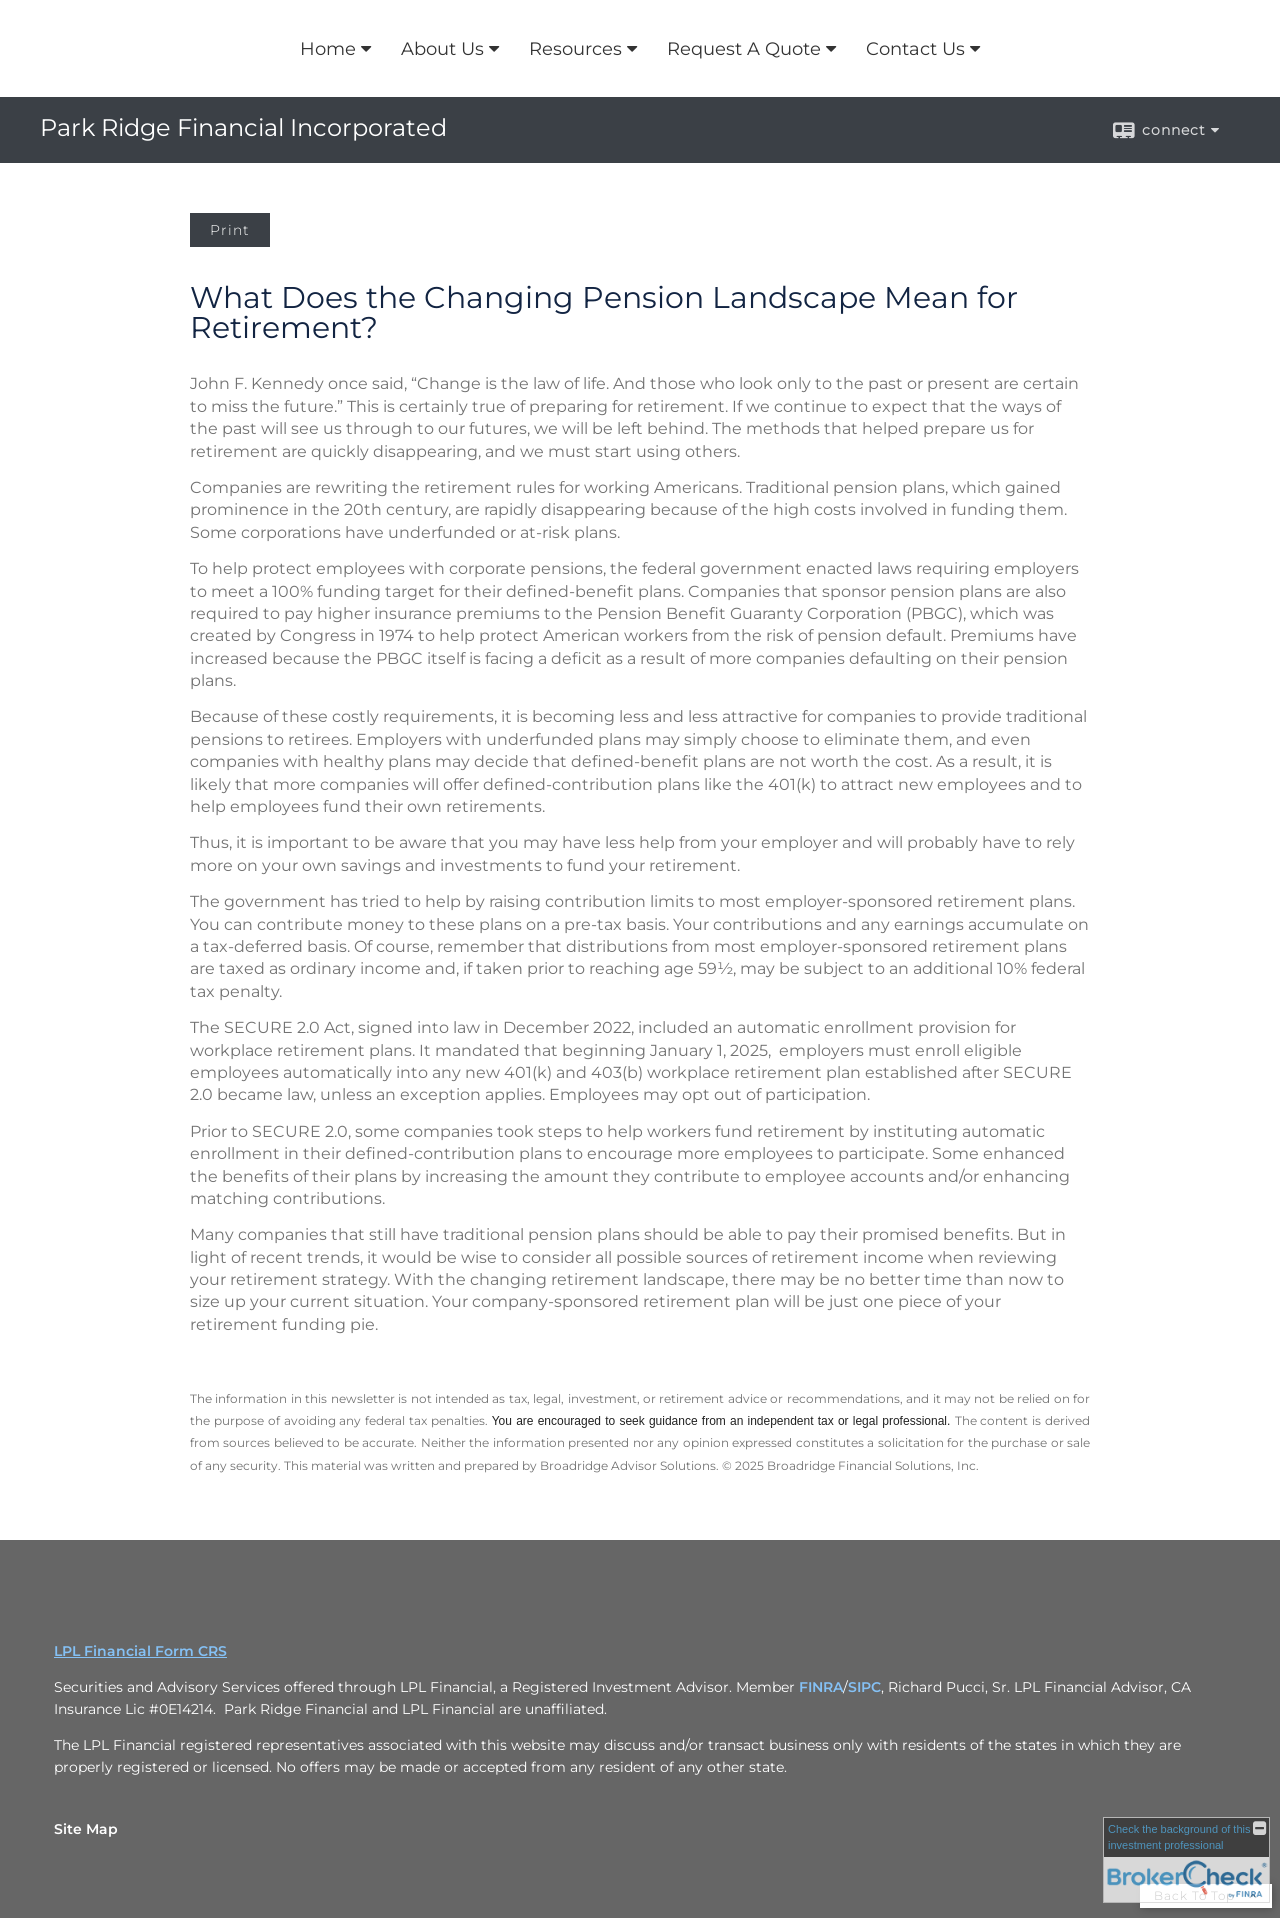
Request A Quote (744, 49)
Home (328, 49)
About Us (442, 49)
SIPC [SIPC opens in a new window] (864, 1687)
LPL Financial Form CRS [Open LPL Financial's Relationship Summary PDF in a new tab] (140, 1651)
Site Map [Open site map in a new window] (86, 1829)
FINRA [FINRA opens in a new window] (821, 1687)
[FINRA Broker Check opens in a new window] (1186, 1860)
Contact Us (915, 49)
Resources (575, 49)
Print (230, 230)
